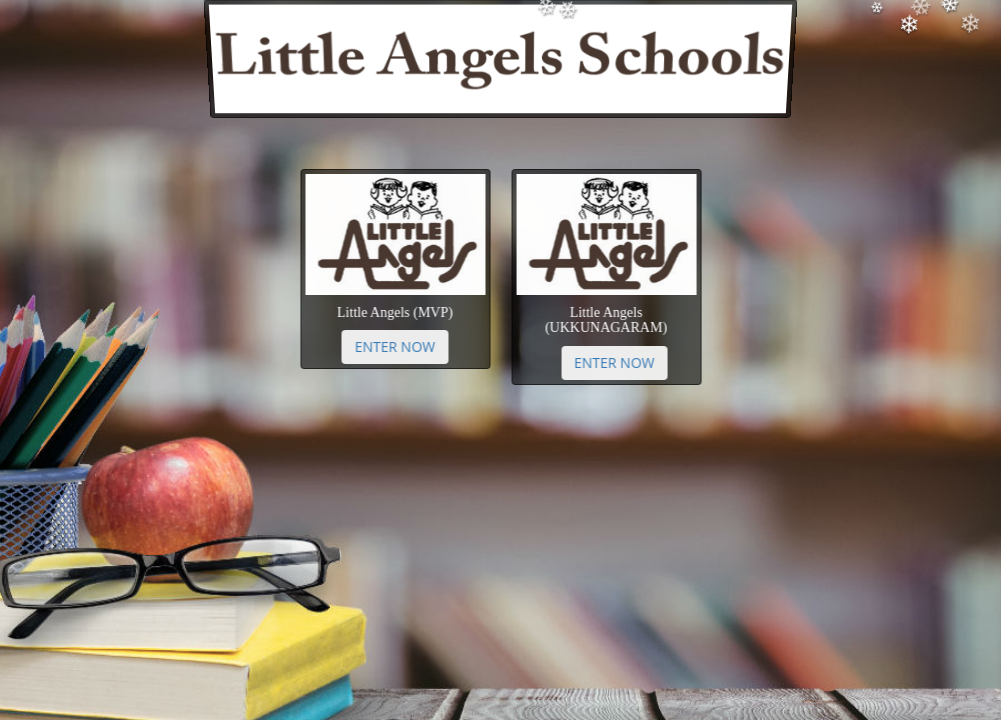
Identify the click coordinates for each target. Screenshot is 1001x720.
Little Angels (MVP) (402, 312)
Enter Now (402, 346)
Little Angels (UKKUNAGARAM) (599, 320)
